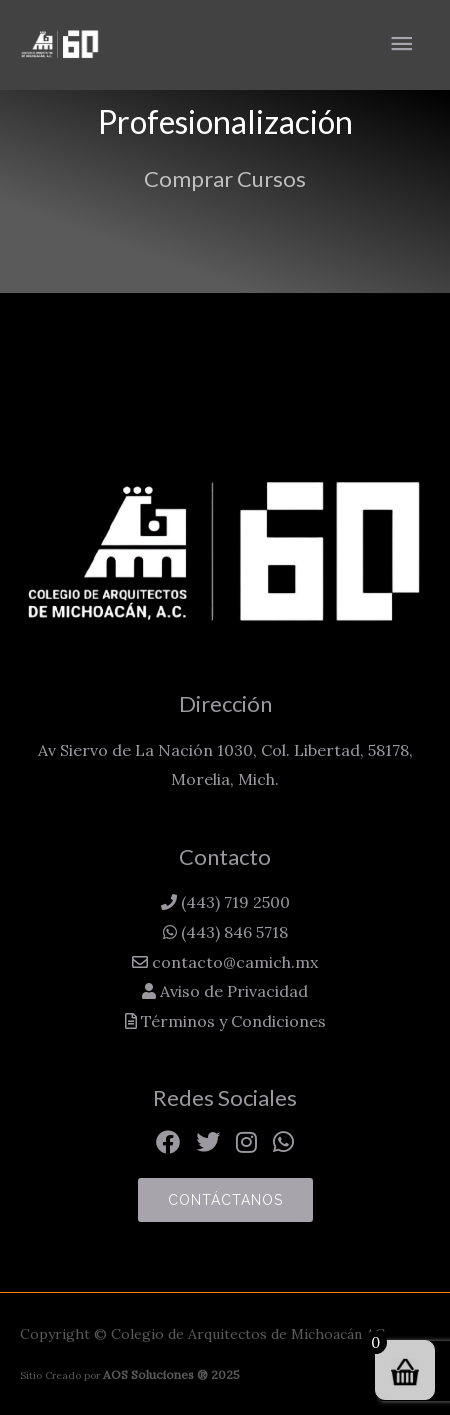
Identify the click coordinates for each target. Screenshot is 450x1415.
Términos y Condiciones (231, 1021)
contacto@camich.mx (233, 962)
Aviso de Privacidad (232, 991)
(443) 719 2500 (233, 902)
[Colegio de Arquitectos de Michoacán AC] (60, 44)
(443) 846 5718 (232, 932)
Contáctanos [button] (225, 1200)
